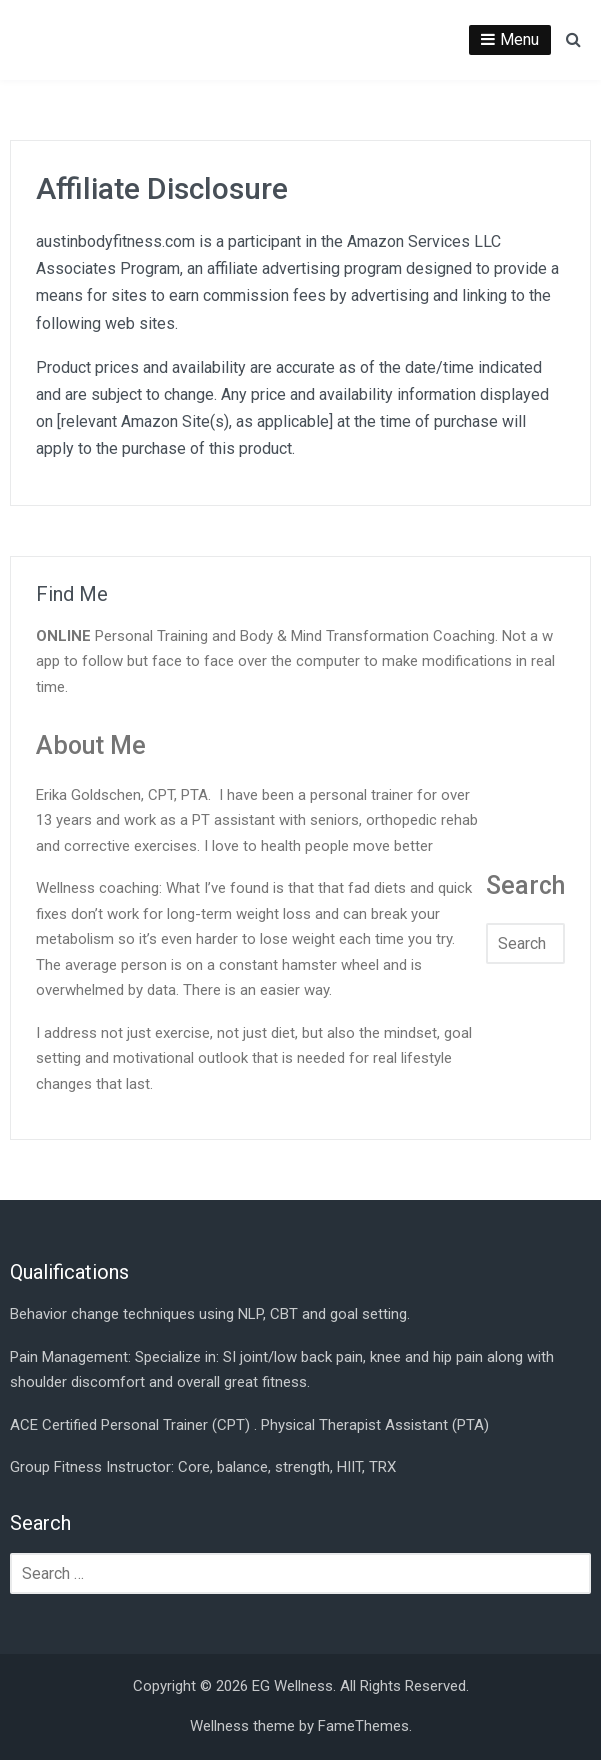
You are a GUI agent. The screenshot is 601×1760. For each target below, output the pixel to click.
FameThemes (363, 1726)
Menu (519, 39)
